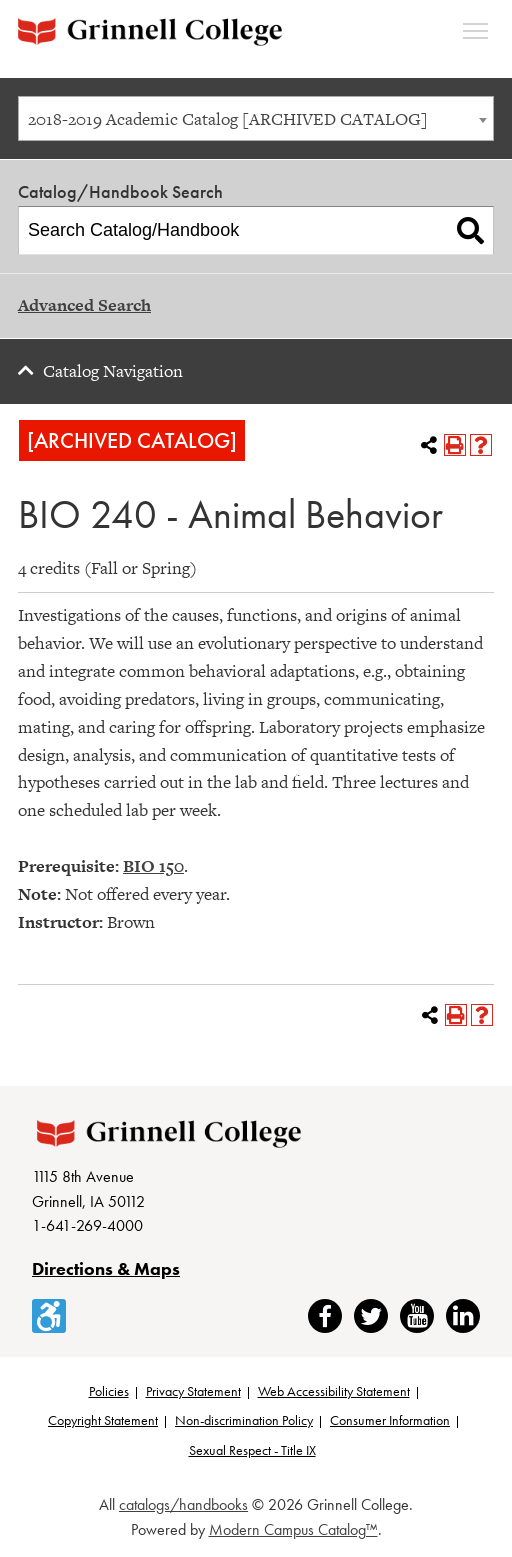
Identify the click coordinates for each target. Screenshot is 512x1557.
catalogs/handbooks (183, 1504)
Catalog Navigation (113, 371)
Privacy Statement (193, 1391)
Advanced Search (84, 305)
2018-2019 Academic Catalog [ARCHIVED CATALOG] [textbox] (228, 119)
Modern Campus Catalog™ (293, 1529)
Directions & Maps (106, 1268)
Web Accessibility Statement (334, 1391)
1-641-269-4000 (87, 1225)
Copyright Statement (103, 1420)
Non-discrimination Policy (244, 1420)
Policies (109, 1391)
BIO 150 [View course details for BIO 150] (153, 866)
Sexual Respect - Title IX (252, 1450)
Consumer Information (390, 1420)
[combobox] (256, 118)
